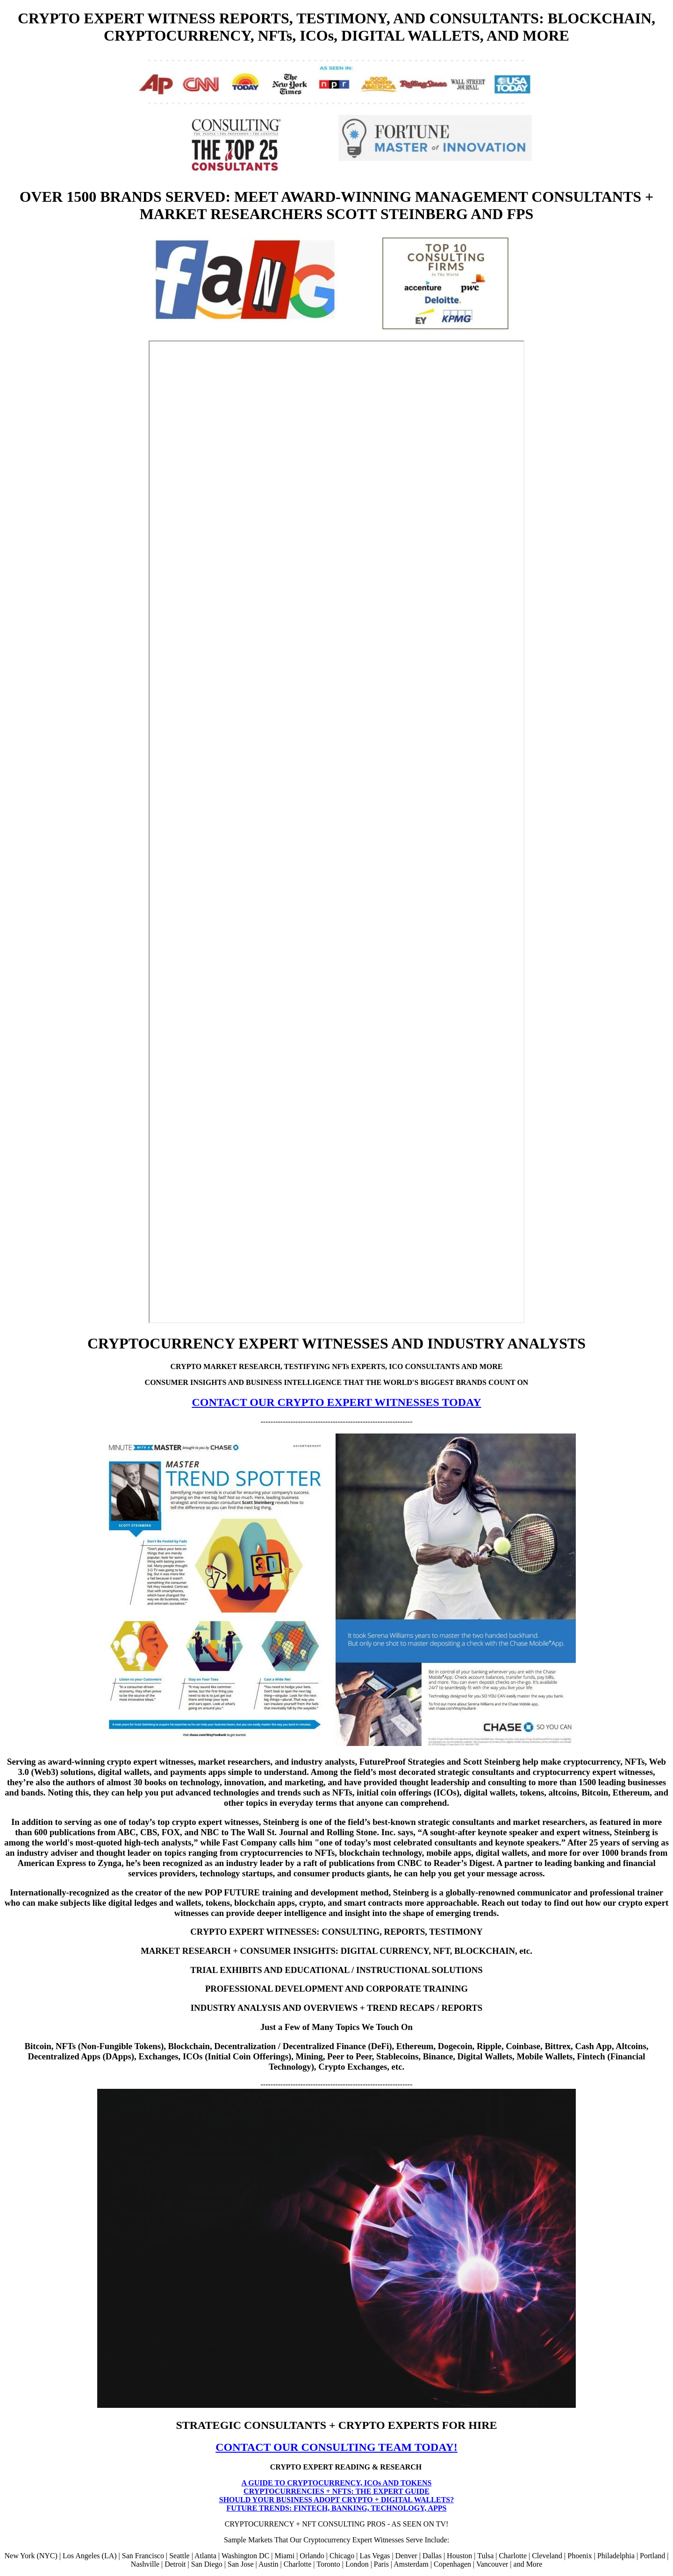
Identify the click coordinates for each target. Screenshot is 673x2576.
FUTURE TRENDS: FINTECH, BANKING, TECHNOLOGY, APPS (337, 2508)
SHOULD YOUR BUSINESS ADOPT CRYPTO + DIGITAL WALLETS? (336, 2500)
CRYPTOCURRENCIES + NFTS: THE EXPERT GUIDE (336, 2491)
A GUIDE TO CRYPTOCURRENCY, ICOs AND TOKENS (337, 2483)
